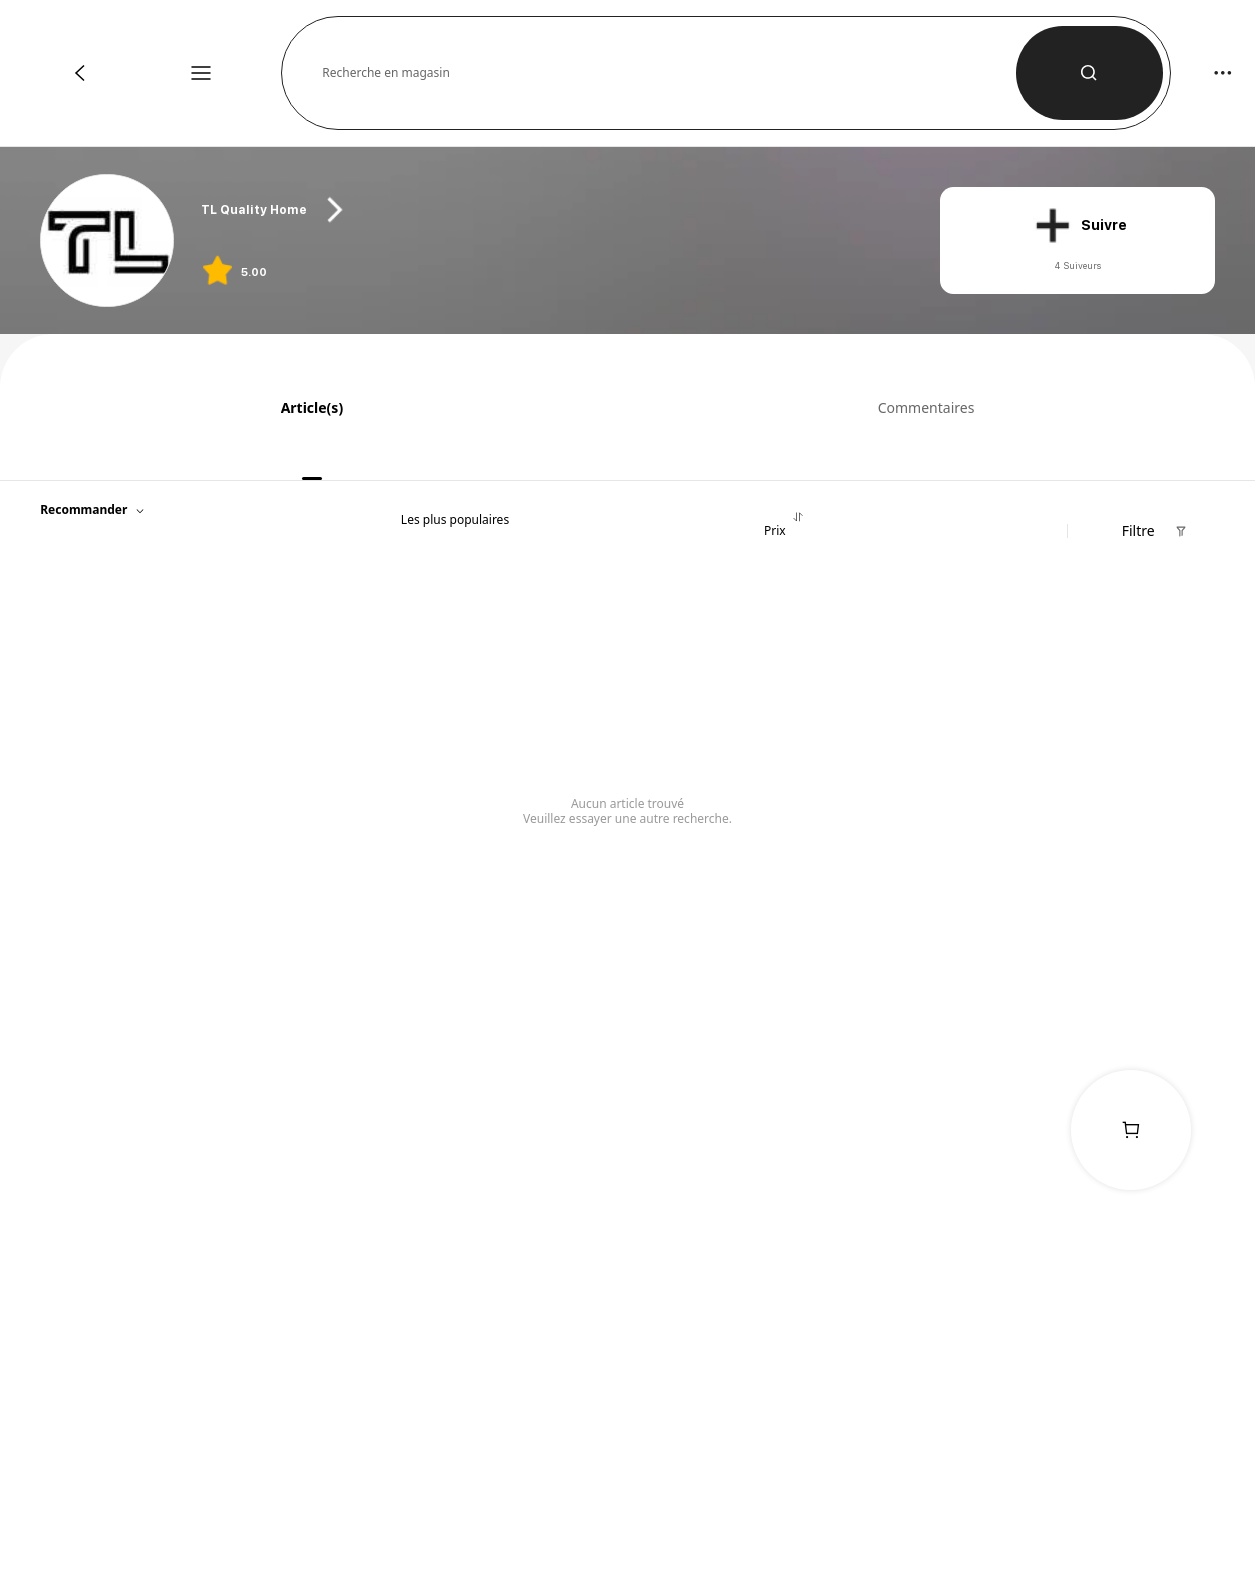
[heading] (550, 210)
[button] (669, 73)
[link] (108, 242)
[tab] (305, 407)
